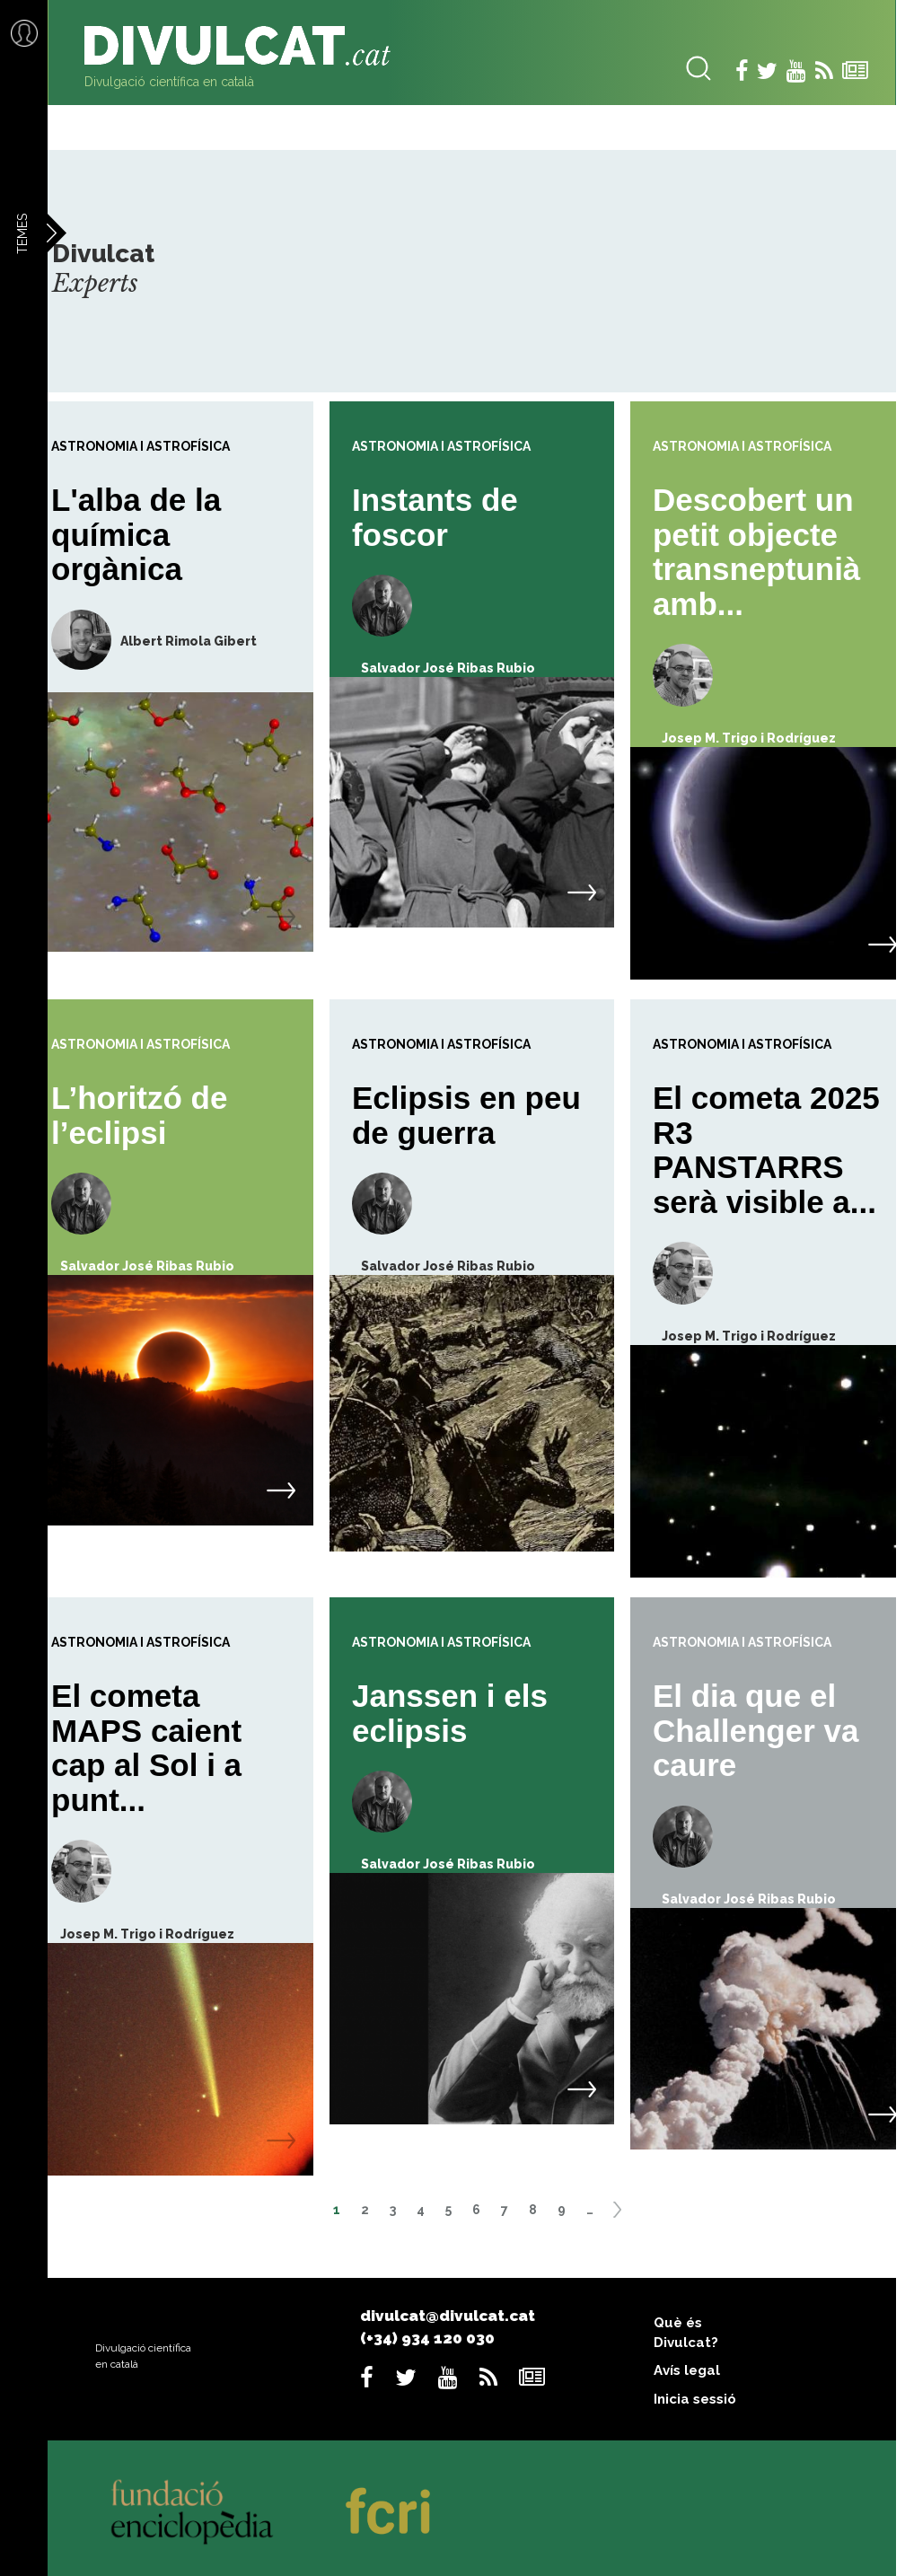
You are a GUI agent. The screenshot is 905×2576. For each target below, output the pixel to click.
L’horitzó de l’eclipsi (139, 1115)
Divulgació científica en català (169, 82)
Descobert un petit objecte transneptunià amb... (756, 551)
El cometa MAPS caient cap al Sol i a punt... (146, 1747)
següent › (623, 2216)
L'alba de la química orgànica (136, 534)
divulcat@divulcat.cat (447, 2316)
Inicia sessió (695, 2399)
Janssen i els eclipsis (450, 1713)
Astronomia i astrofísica (140, 446)
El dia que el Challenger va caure (756, 1730)
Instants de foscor (435, 517)
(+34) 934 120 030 (427, 2338)
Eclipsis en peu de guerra (466, 1115)
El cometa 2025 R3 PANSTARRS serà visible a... (766, 1149)
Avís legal (687, 2370)
